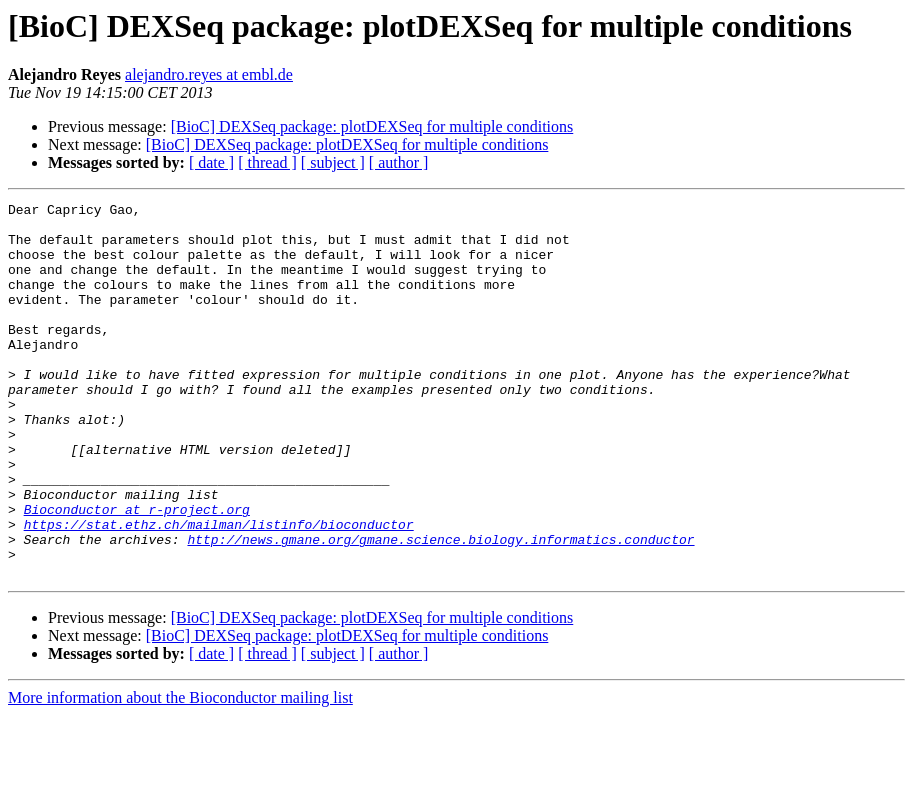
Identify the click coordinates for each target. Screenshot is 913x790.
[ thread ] (267, 162)
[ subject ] (333, 162)
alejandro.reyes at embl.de (209, 74)
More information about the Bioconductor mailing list (180, 772)
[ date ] (211, 162)
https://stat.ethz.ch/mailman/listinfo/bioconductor (219, 590)
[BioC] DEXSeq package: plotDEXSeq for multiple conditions (372, 126)
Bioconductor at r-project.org (137, 572)
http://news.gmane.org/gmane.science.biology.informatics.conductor (440, 608)
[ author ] (399, 162)
